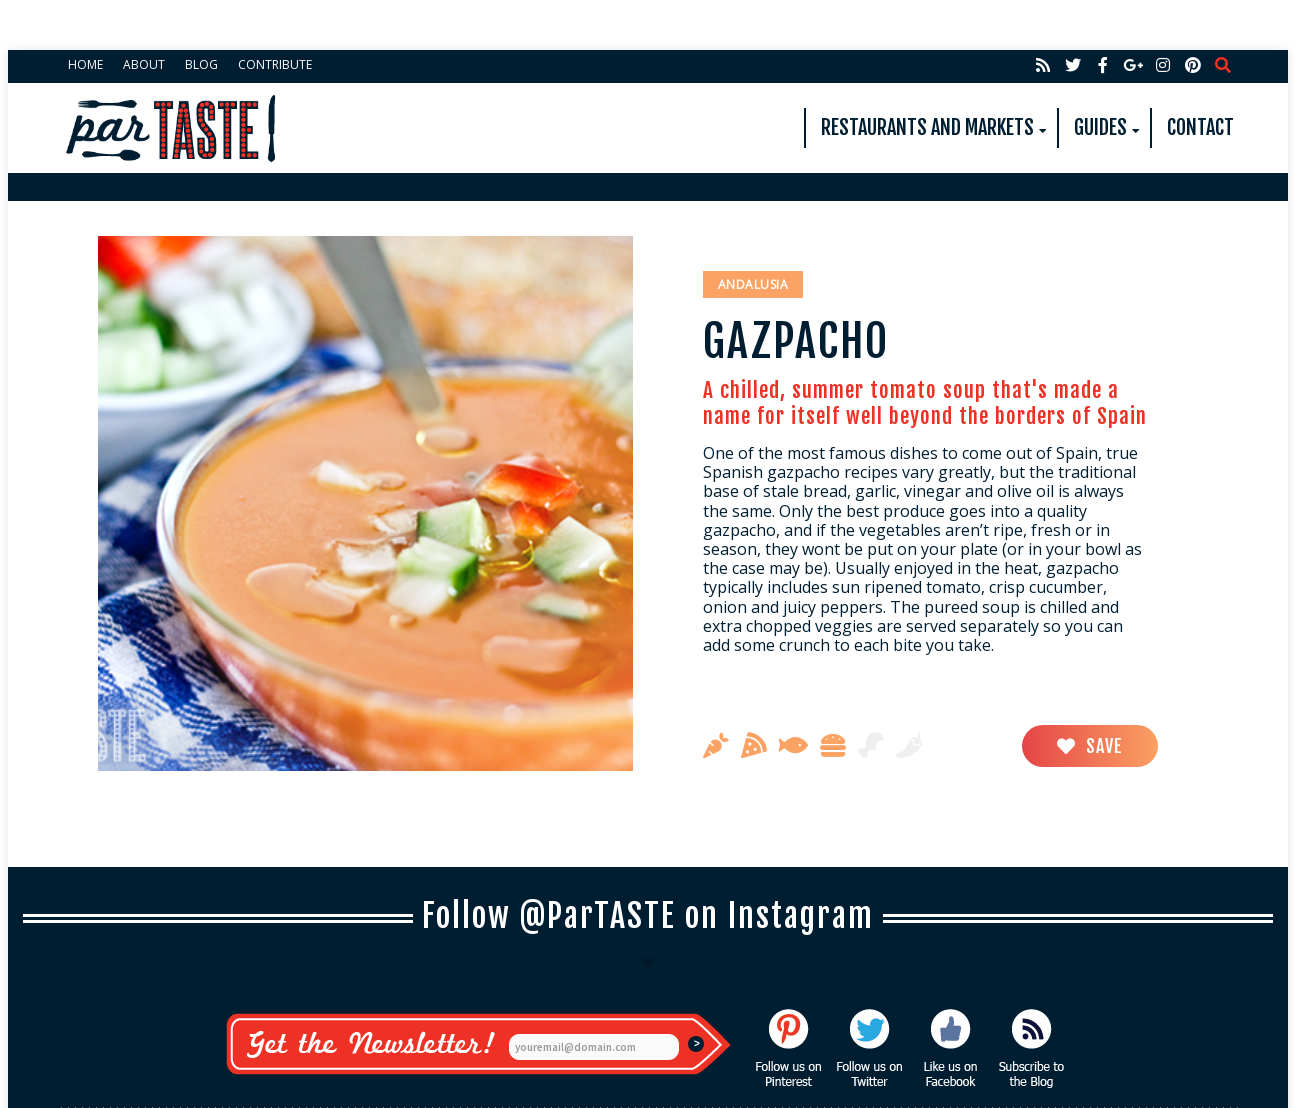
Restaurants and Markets (927, 127)
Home (85, 64)
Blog (201, 64)
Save (1090, 746)
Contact (1200, 127)
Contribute (275, 64)
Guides (1100, 127)
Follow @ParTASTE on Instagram (648, 916)
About (144, 64)
